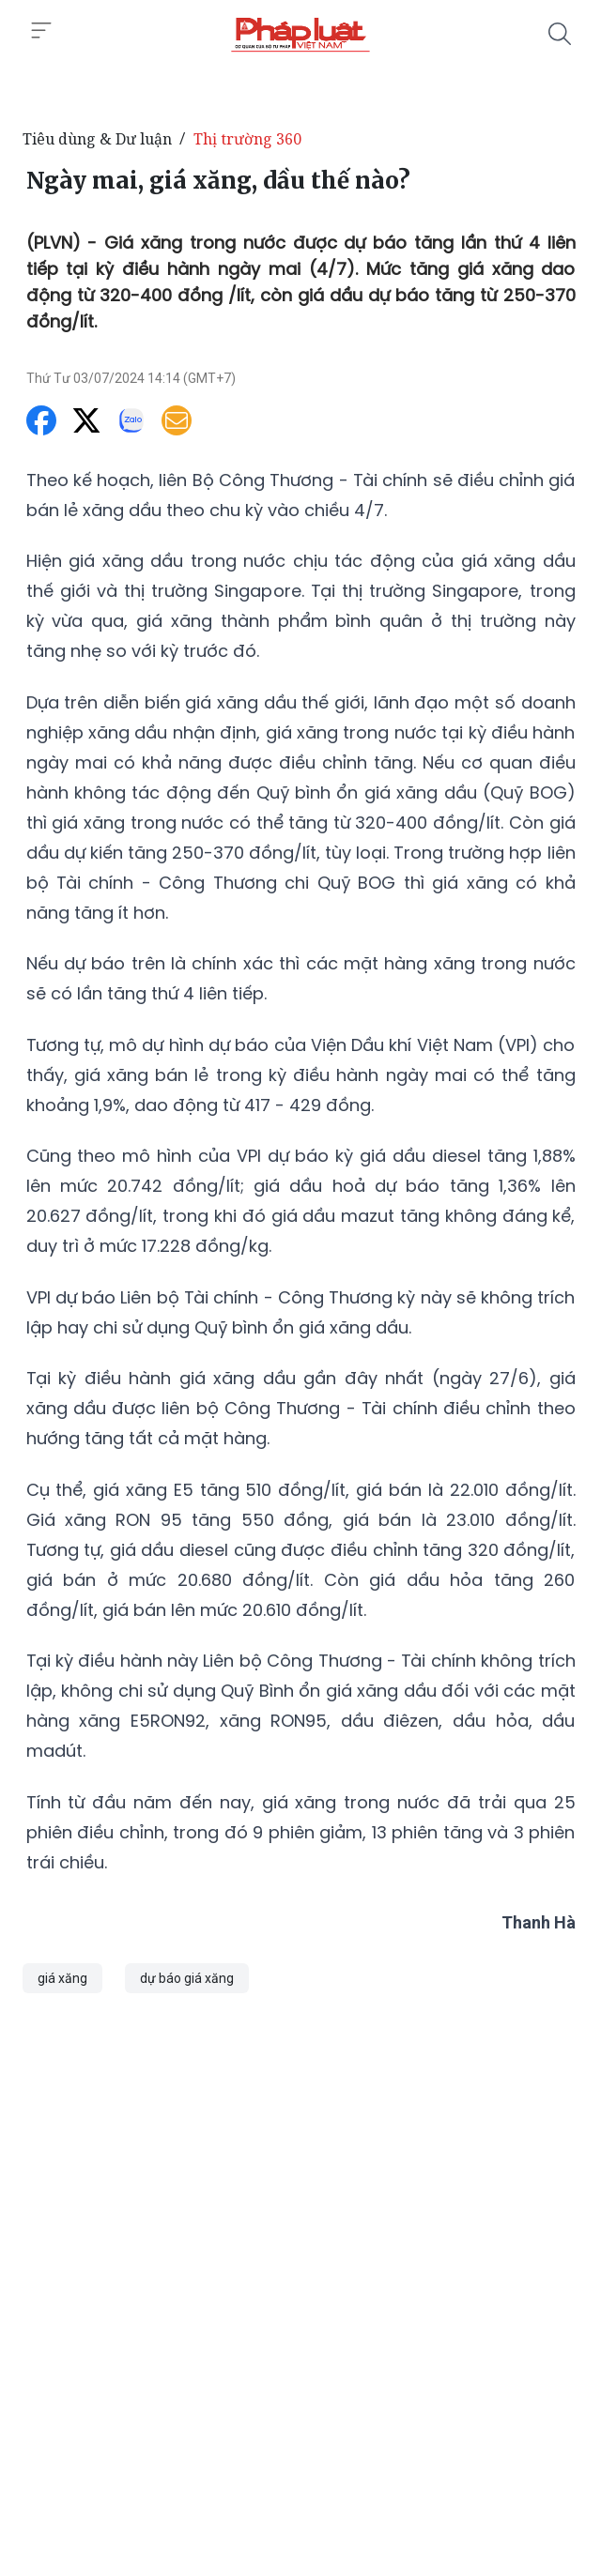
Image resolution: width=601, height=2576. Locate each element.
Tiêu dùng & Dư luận (97, 139)
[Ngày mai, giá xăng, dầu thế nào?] (300, 34)
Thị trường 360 (247, 139)
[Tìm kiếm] (559, 34)
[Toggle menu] (41, 31)
